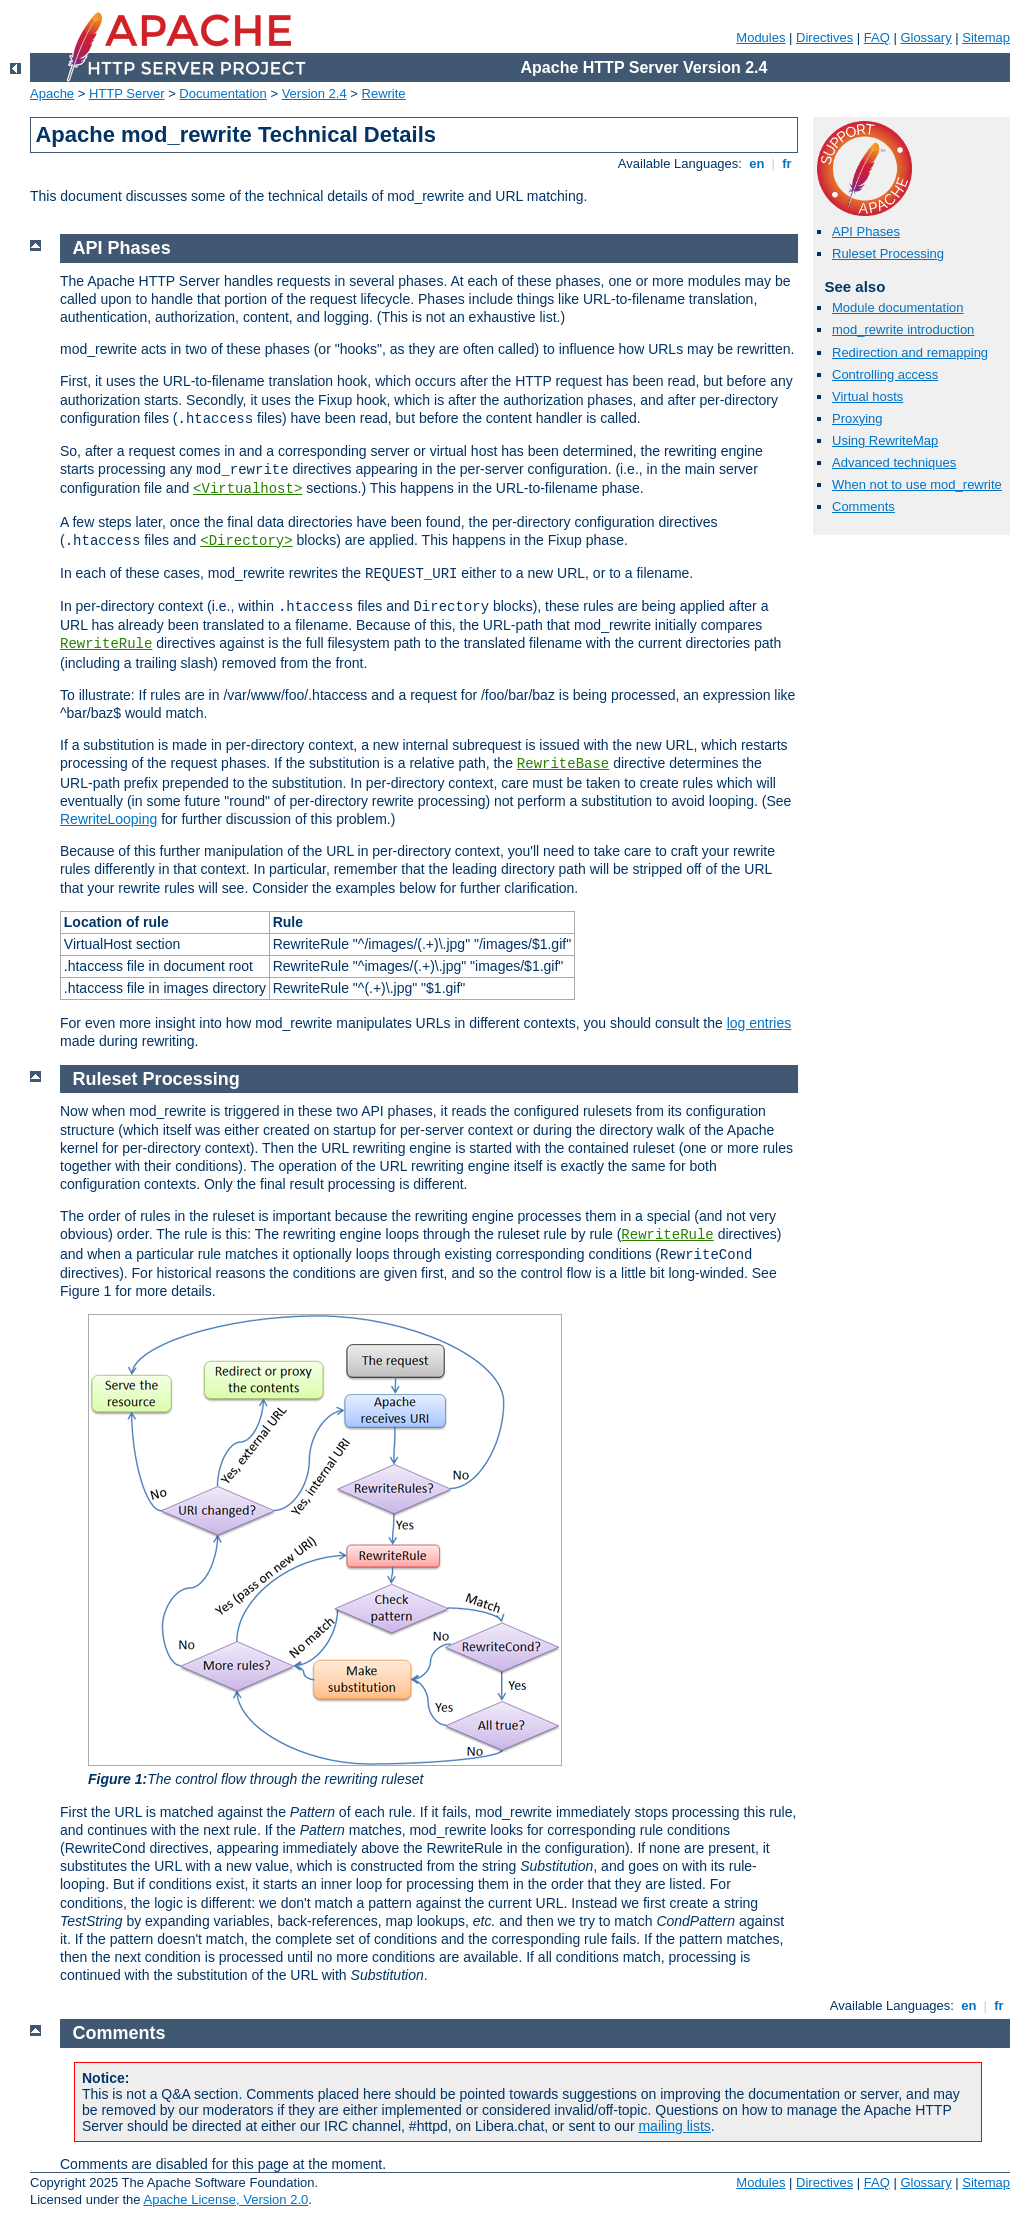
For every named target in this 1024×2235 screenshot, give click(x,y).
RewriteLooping (108, 819)
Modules (760, 37)
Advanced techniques (894, 462)
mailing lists (674, 2126)
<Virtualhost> (247, 489)
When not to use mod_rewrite (917, 484)
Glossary (925, 37)
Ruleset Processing (888, 253)
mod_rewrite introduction (903, 329)
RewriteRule (106, 644)
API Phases (866, 231)
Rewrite (384, 93)
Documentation (222, 93)
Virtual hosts (867, 396)
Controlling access (885, 374)
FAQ (877, 37)
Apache (52, 93)
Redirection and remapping (910, 352)
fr (787, 163)
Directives (824, 37)
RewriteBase (563, 764)
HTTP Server (127, 93)
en (757, 163)
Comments (863, 506)
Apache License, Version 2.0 (225, 2199)
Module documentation (898, 307)
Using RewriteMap (885, 440)
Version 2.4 (314, 93)
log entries (759, 1023)
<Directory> (246, 541)
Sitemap (986, 37)
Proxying (857, 418)
